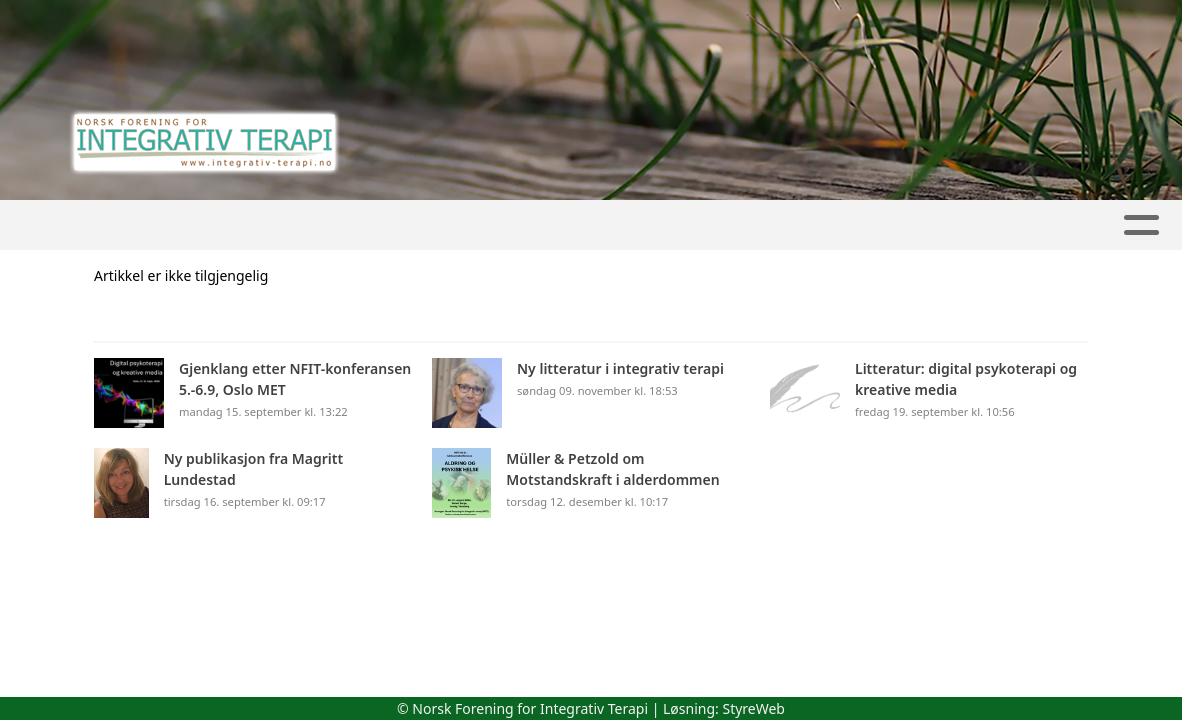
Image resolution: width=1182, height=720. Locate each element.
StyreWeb (753, 708)
